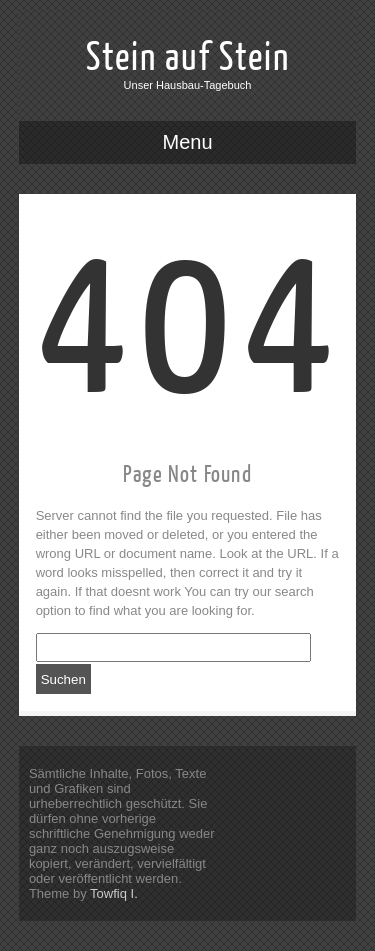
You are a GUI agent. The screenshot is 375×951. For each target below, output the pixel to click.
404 (190, 326)
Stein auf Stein (188, 58)
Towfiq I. (114, 893)
